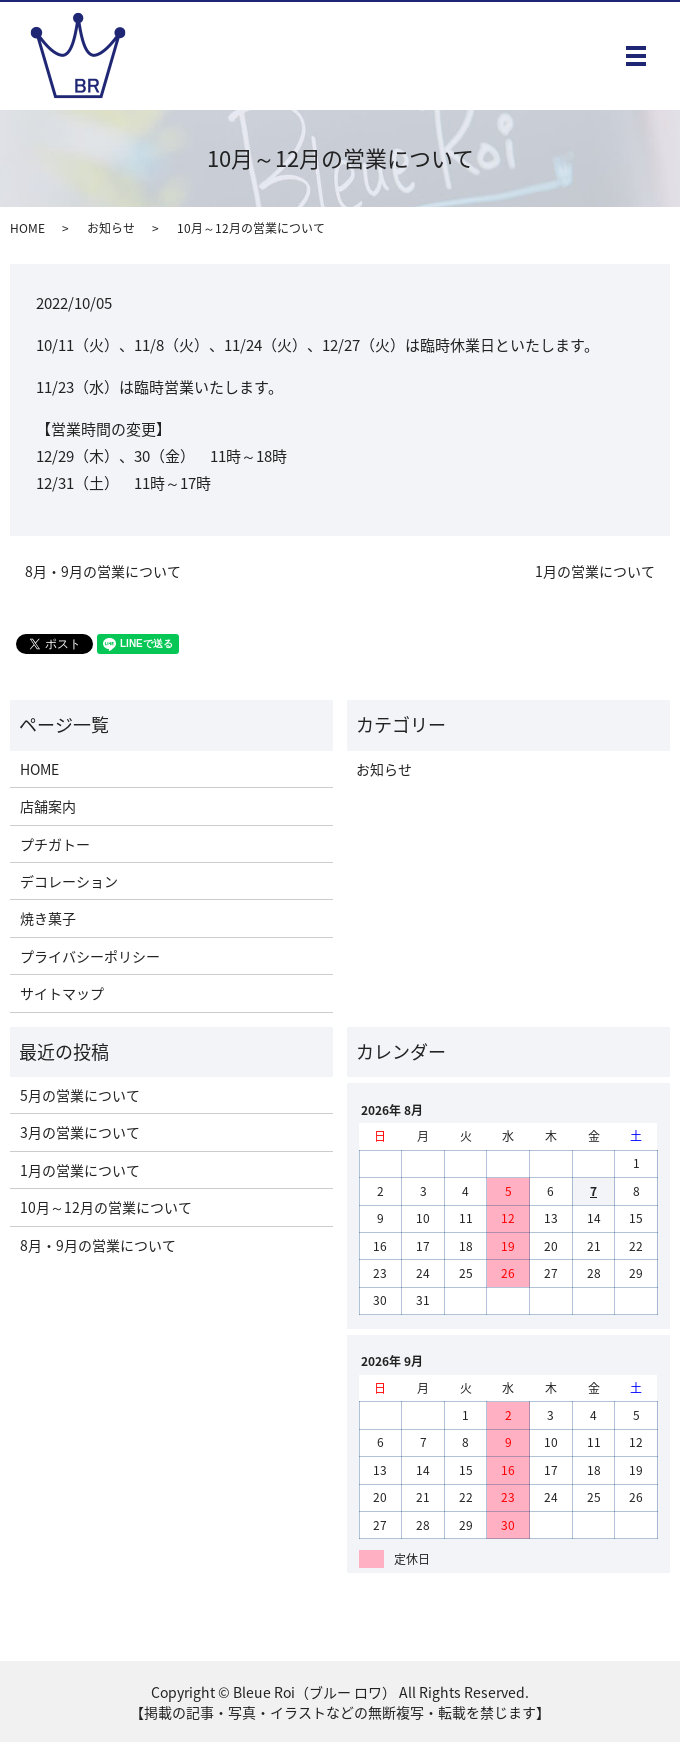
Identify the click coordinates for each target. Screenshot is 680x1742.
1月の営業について (595, 571)
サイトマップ (62, 993)
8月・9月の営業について (103, 571)
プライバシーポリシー (90, 956)
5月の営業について (80, 1095)
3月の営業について (80, 1132)
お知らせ (111, 228)
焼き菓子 (48, 918)
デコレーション (69, 881)
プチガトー (55, 844)
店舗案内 (48, 806)
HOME (27, 228)
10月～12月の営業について (106, 1207)
